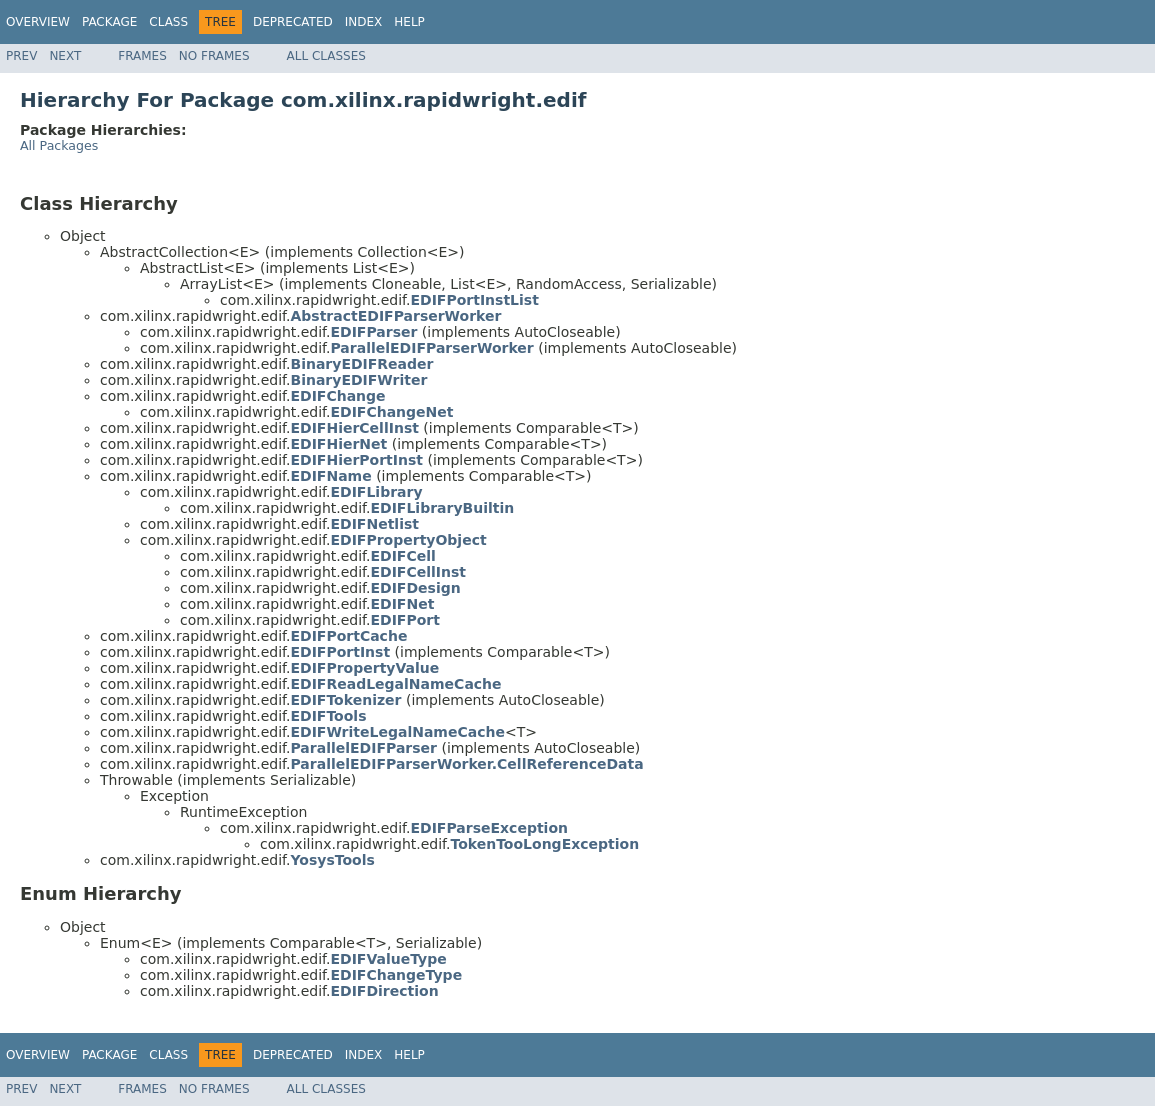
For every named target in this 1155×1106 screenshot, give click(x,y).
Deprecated (293, 22)
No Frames (214, 56)
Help (409, 22)
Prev (21, 56)
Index (364, 22)
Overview (38, 22)
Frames (142, 56)
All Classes (326, 56)
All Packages (59, 145)
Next (65, 56)
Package (109, 22)
